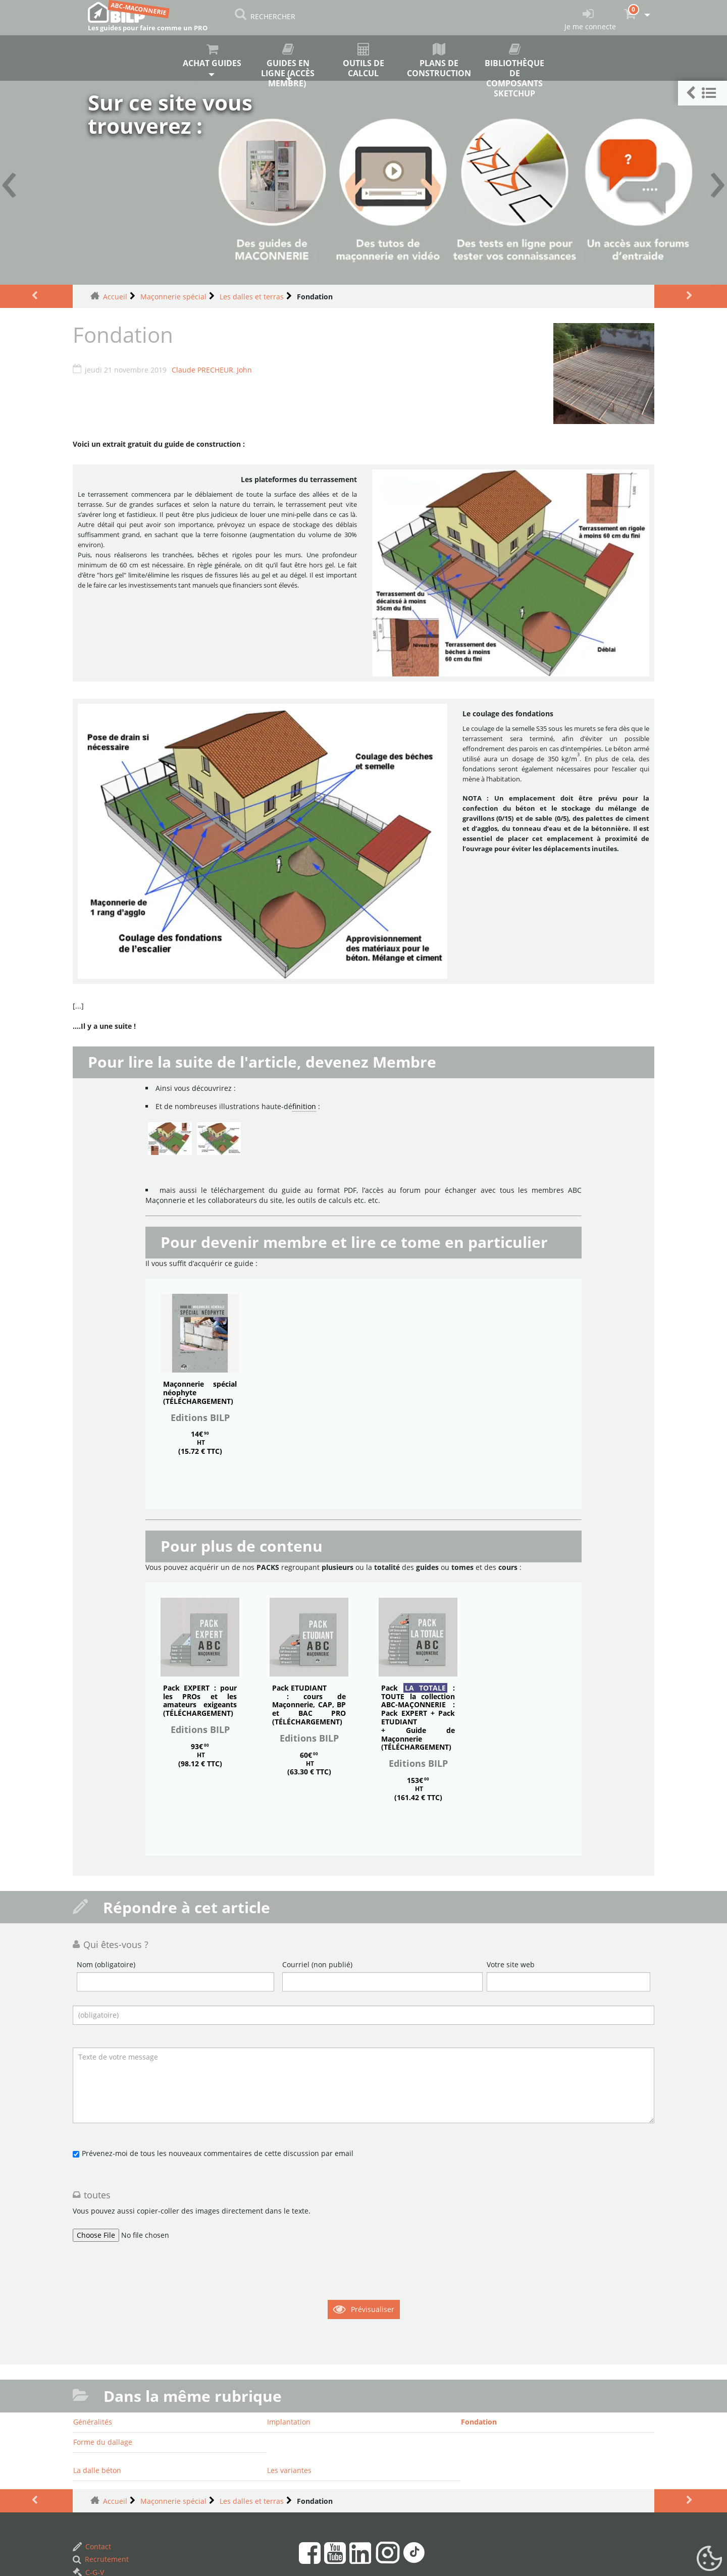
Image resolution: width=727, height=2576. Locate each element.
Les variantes (289, 2470)
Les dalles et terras (252, 296)
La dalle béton (97, 2470)
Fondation (479, 2422)
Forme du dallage (102, 2442)
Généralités (92, 2422)
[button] (702, 93)
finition (304, 1106)
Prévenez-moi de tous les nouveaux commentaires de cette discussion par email (217, 2153)
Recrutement (101, 2559)
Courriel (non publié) (317, 1964)
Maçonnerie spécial (173, 296)
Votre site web (511, 1964)
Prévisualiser (372, 2309)
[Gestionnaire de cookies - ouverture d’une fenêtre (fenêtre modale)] (709, 2559)
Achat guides (212, 56)
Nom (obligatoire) (106, 1964)
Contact (92, 2546)
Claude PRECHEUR (202, 370)
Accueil (115, 296)
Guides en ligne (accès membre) (288, 62)
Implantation (288, 2422)
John (244, 370)
